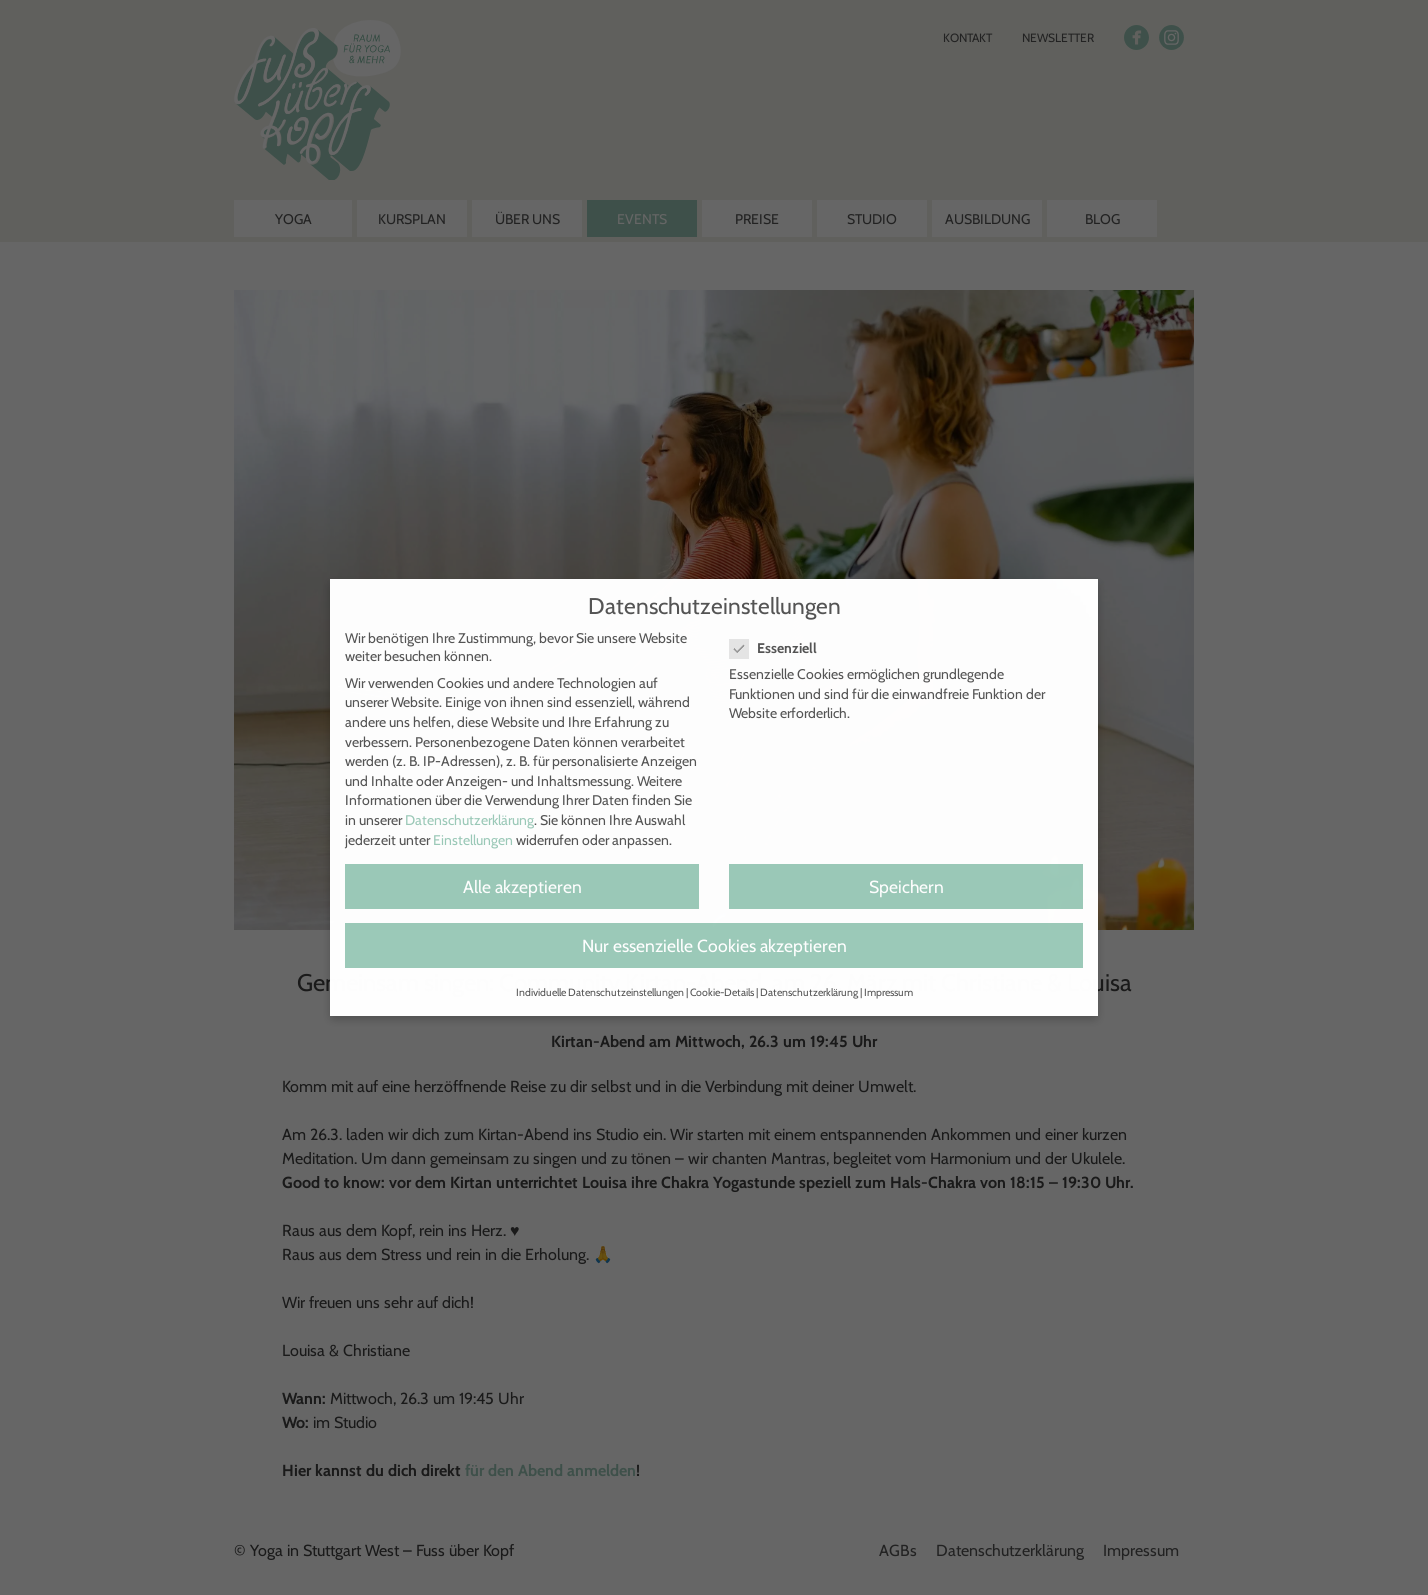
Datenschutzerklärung (469, 820)
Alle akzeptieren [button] (522, 886)
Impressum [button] (888, 992)
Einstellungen (473, 840)
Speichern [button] (906, 886)
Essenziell (781, 648)
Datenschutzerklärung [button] (809, 992)
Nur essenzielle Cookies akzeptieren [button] (714, 945)
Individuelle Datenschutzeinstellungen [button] (600, 992)
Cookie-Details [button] (722, 992)
